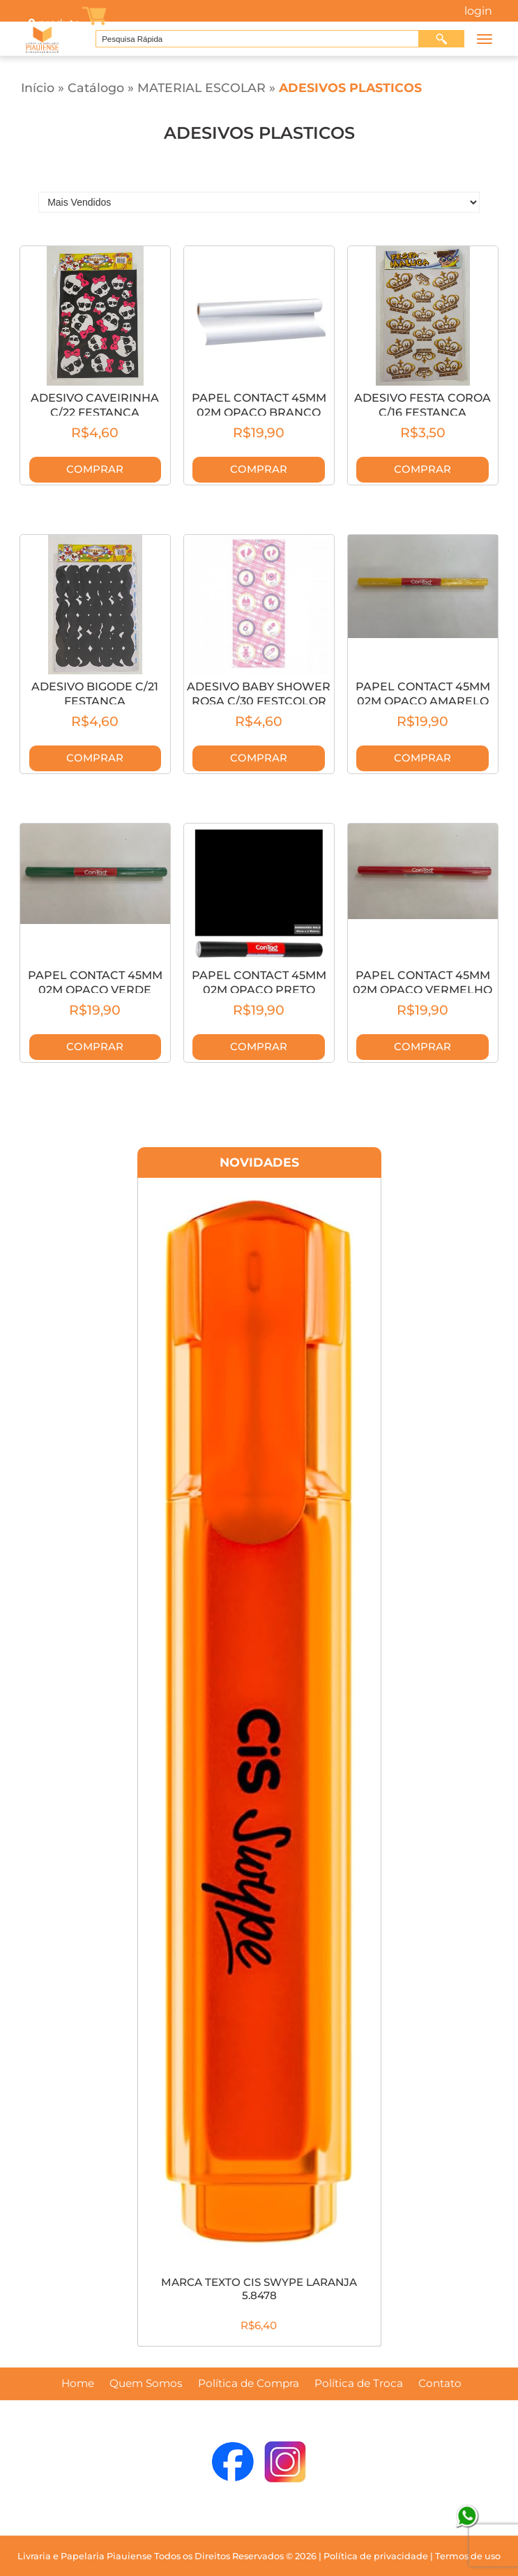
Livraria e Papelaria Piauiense (84, 2556)
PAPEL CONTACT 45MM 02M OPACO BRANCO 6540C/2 (259, 412)
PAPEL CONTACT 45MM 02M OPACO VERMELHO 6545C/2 (422, 990)
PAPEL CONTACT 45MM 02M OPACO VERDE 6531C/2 (95, 990)
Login (478, 11)
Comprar (94, 469)
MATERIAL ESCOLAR (201, 87)
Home (77, 2383)
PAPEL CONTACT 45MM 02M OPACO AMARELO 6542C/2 (423, 701)
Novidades (259, 1162)
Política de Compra (248, 2383)
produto (53, 23)
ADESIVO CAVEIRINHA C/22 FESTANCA (95, 405)
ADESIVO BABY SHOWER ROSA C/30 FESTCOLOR (258, 694)
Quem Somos (146, 2383)
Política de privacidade (375, 2556)
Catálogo (96, 87)
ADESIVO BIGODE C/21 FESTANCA (94, 694)
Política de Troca (358, 2383)
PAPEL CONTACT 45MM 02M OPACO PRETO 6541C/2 (259, 990)
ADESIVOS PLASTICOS (350, 87)
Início (37, 87)
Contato (440, 2383)
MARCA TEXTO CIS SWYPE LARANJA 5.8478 (259, 2288)
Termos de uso (468, 2556)
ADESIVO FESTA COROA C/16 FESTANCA (422, 405)
